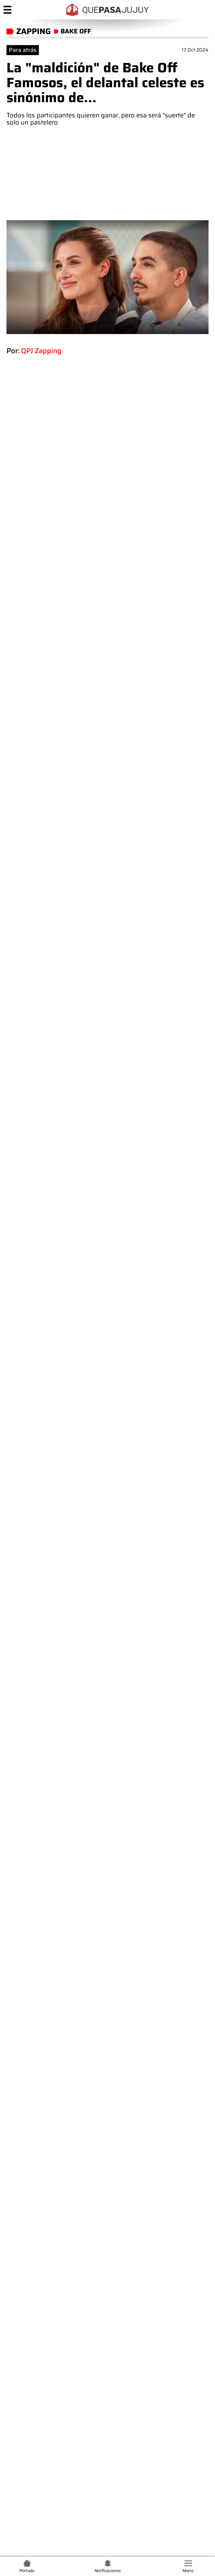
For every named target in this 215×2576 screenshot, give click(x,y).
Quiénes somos (108, 2453)
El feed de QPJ (66, 1874)
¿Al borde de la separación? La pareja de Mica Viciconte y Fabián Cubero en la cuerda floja (113, 2240)
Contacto (108, 2465)
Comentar (108, 2124)
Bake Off (22, 1874)
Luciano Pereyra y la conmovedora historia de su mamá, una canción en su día (142, 1929)
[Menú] (7, 9)
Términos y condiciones (111, 2488)
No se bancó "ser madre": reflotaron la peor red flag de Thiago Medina (111, 2267)
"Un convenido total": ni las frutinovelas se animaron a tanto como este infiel (117, 2323)
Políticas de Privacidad (110, 2498)
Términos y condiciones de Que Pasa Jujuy (64, 2159)
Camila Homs (116, 1874)
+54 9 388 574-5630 (89, 2405)
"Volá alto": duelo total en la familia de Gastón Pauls (98, 2212)
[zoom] (107, 277)
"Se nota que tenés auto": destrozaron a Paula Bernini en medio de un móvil (113, 2295)
